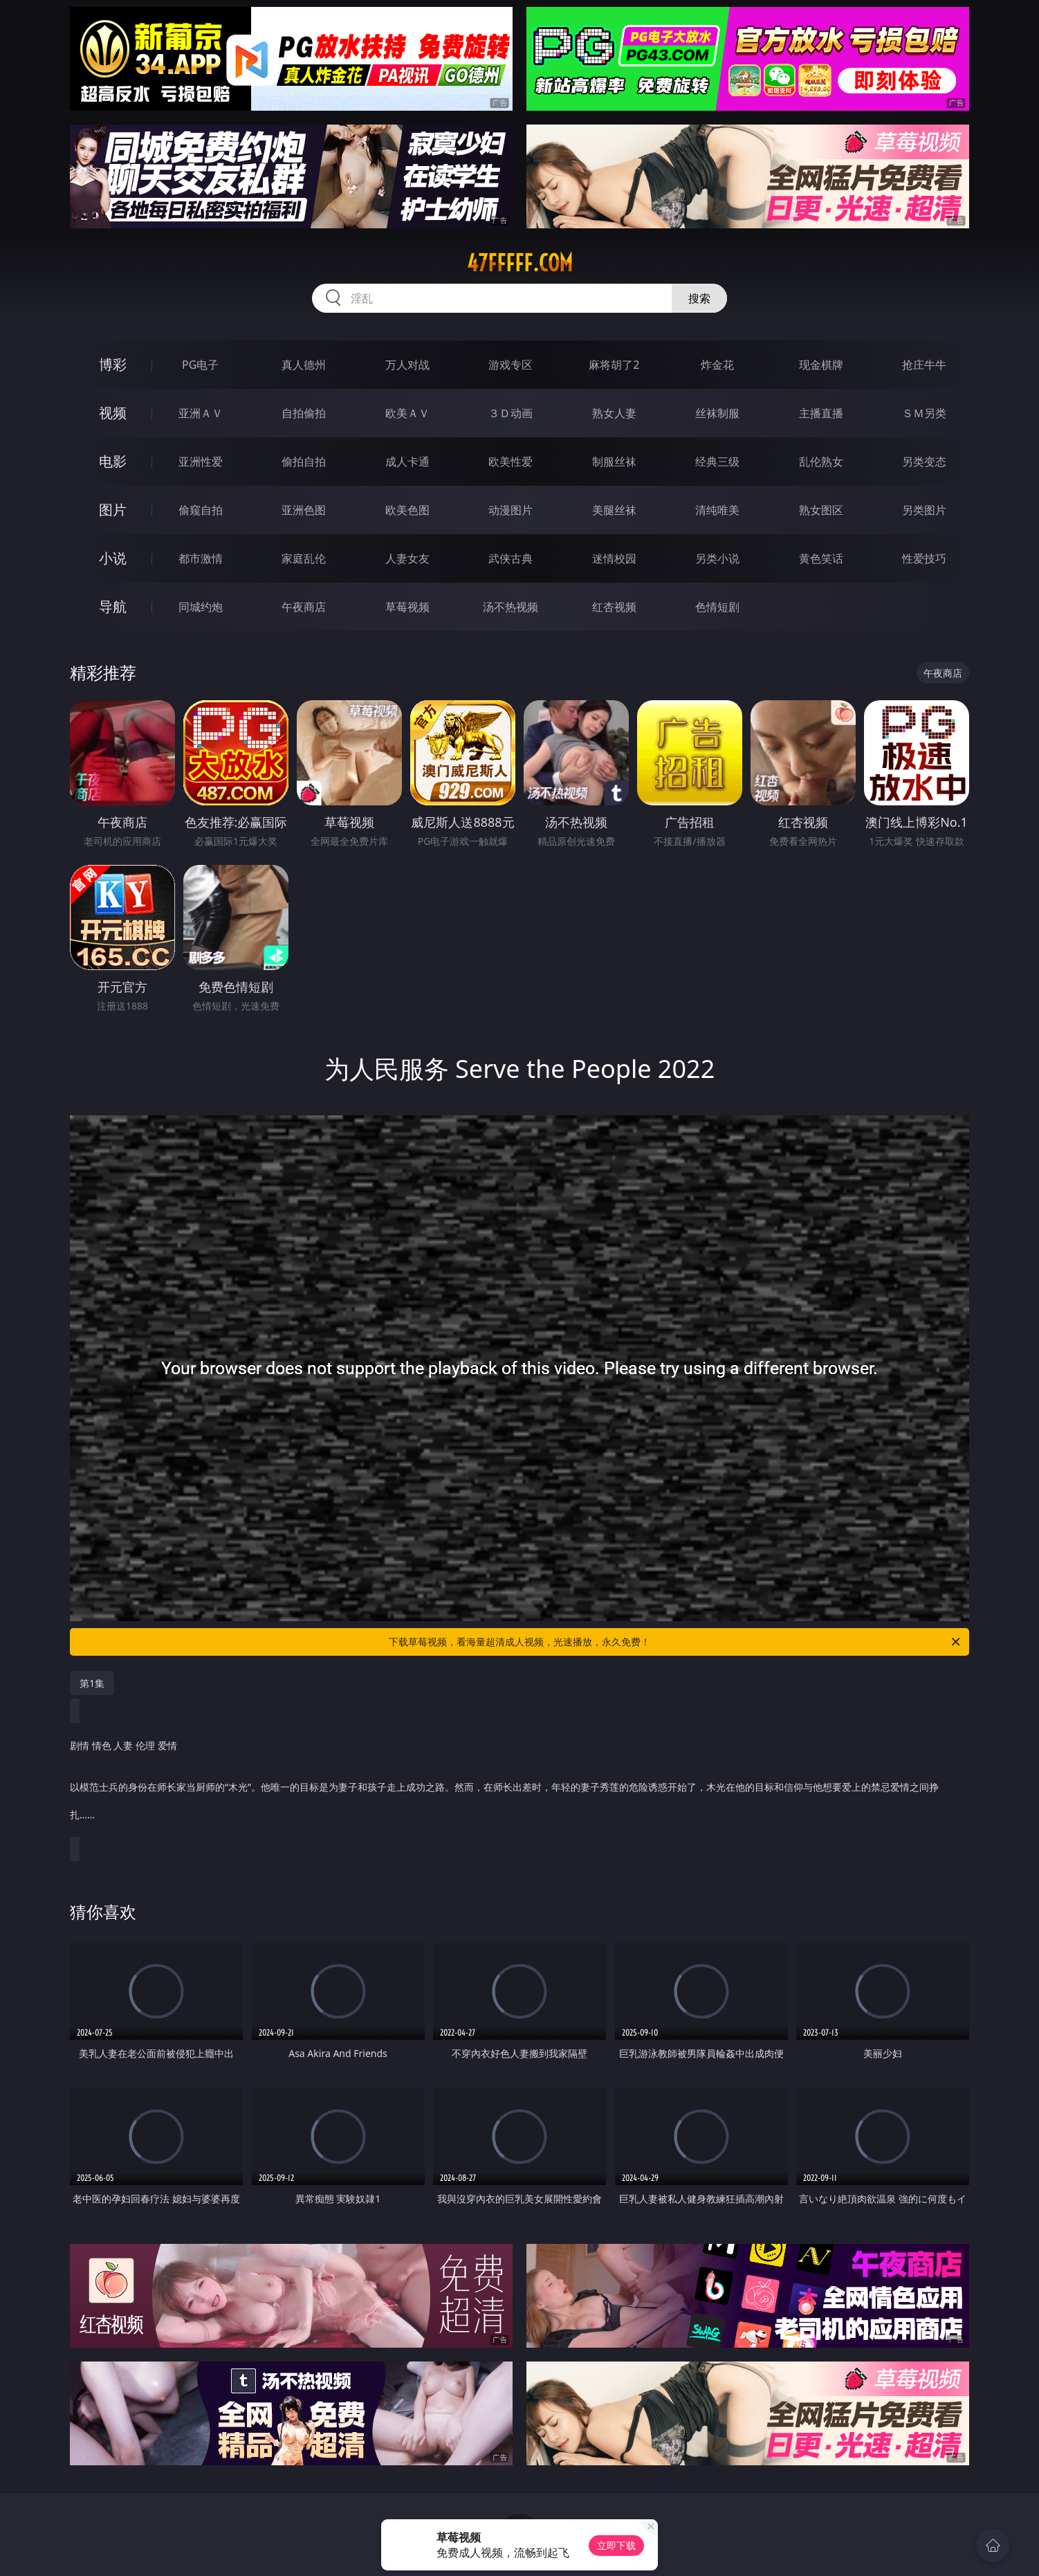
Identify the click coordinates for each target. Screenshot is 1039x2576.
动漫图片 (510, 510)
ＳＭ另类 (924, 413)
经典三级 (717, 461)
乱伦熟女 (821, 461)
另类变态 (924, 461)
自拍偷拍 (304, 413)
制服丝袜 (614, 461)
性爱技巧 (924, 558)
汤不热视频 (510, 606)
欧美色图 (407, 510)
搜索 (699, 298)
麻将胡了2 (614, 364)
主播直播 (821, 413)
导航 (113, 606)
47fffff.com (520, 263)
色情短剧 (717, 606)
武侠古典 (510, 558)
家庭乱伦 (304, 558)
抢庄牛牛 (924, 364)
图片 (113, 509)
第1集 (92, 1683)
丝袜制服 (717, 413)
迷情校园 (614, 558)
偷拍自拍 (304, 461)
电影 (113, 461)
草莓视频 (407, 606)
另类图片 (924, 510)
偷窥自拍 (200, 510)
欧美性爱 (510, 461)
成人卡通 (407, 461)
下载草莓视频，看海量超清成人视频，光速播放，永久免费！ (675, 1642)
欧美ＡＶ (407, 413)
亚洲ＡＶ (200, 413)
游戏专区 (510, 364)
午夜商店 (304, 606)
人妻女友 (407, 558)
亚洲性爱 (200, 461)
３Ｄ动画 (510, 413)
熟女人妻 (614, 413)
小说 (113, 558)
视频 (113, 412)
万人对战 (407, 364)
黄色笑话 (821, 558)
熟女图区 (821, 510)
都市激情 (200, 558)
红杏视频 (614, 606)
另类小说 (717, 558)
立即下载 (616, 2545)
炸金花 (717, 364)
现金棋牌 (821, 364)
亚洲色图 (304, 510)
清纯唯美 (717, 510)
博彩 (113, 364)
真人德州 (304, 364)
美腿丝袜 (614, 510)
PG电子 (200, 364)
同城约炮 (200, 606)
